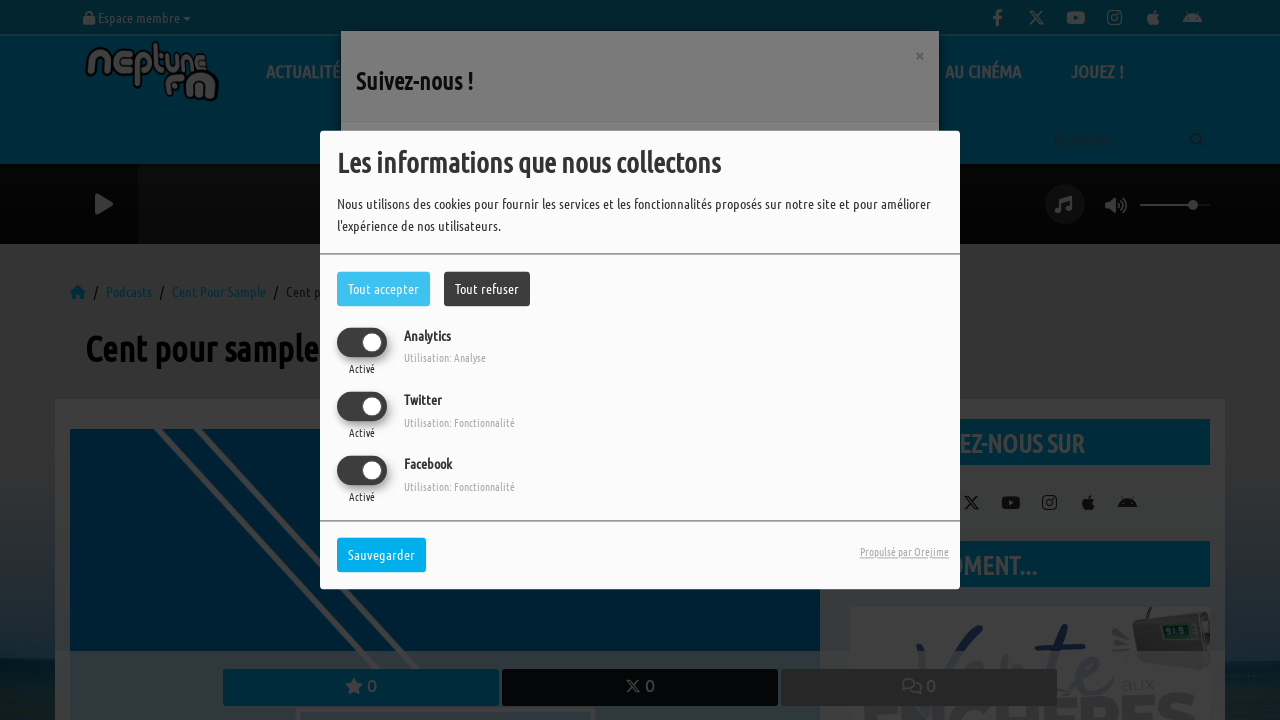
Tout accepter (383, 288)
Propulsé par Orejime (904, 552)
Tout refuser (487, 288)
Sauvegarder (381, 555)
